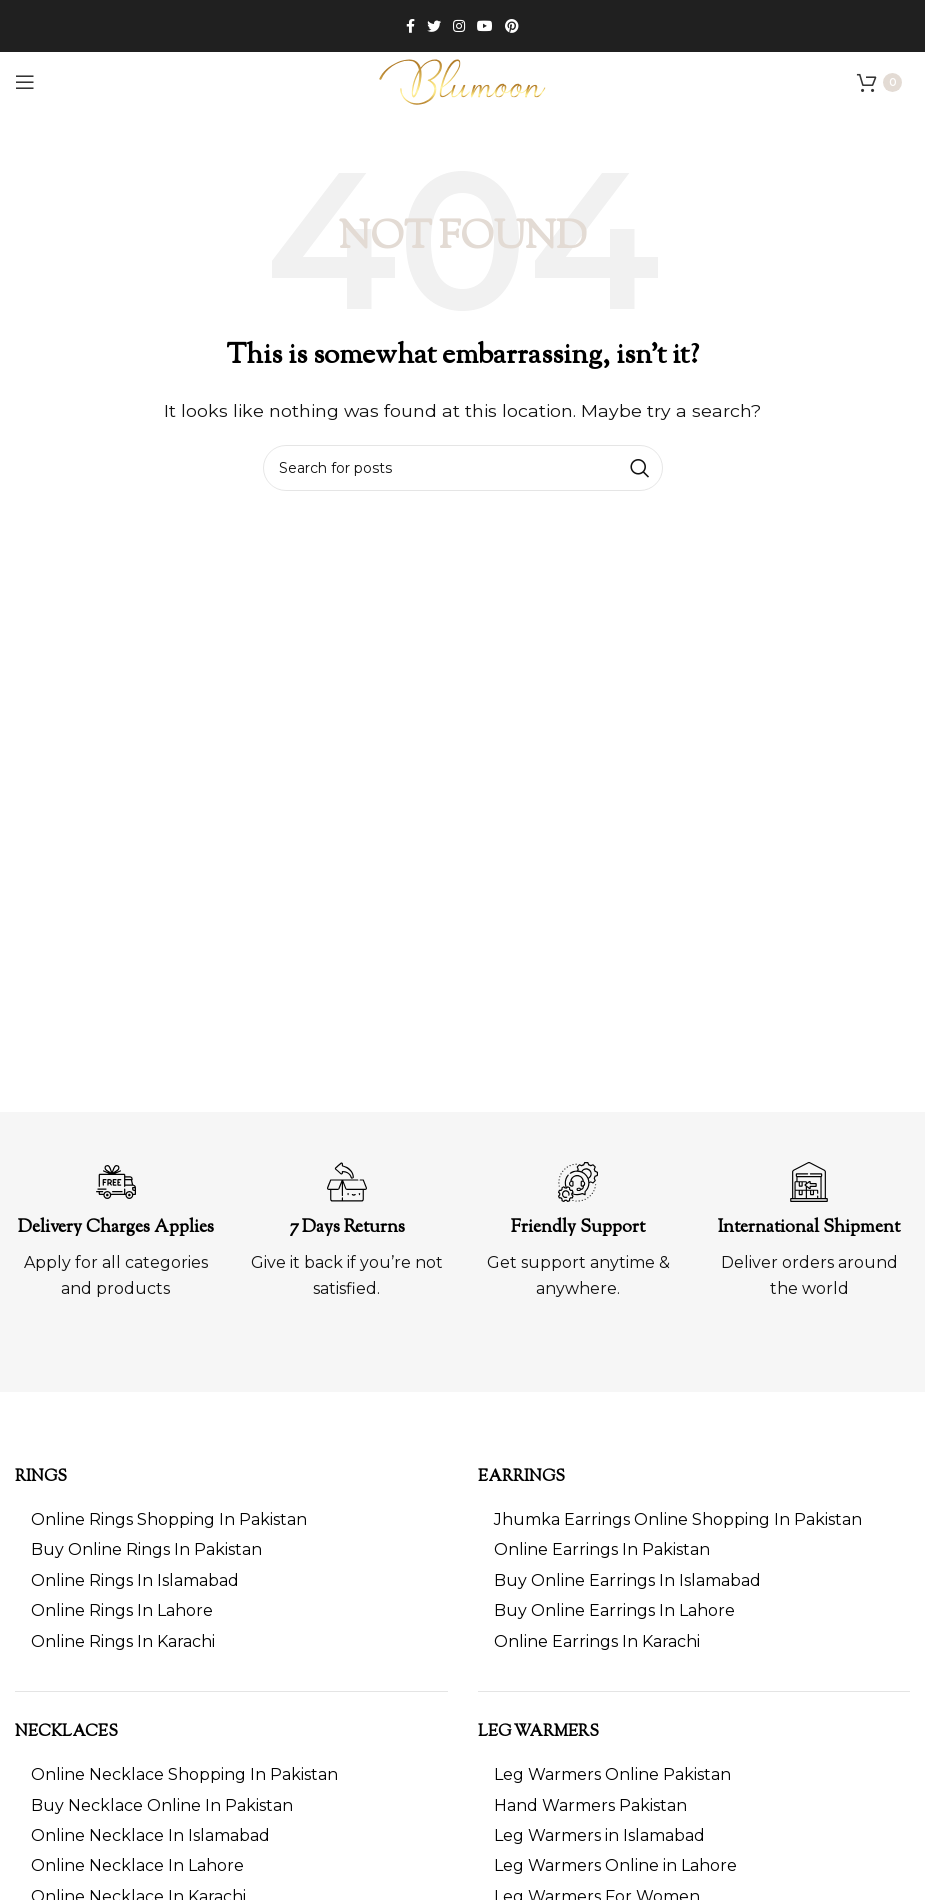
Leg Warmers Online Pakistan (612, 1774)
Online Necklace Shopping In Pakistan (184, 1774)
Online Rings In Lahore (122, 1610)
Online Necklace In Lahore (137, 1865)
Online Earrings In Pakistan (602, 1549)
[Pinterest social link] (512, 26)
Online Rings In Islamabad (135, 1580)
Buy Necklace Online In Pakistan (162, 1805)
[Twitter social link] (434, 26)
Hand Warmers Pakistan (590, 1805)
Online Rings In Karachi (123, 1641)
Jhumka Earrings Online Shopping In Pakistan (678, 1519)
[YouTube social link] (485, 26)
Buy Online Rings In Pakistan (146, 1549)
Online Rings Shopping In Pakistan (169, 1519)
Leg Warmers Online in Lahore (615, 1865)
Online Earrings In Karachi (597, 1641)
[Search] (463, 468)
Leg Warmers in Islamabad (599, 1835)
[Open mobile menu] (25, 82)
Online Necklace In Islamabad (150, 1835)
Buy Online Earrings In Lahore (614, 1610)
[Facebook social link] (410, 26)
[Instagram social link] (459, 26)
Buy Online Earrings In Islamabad (627, 1580)
